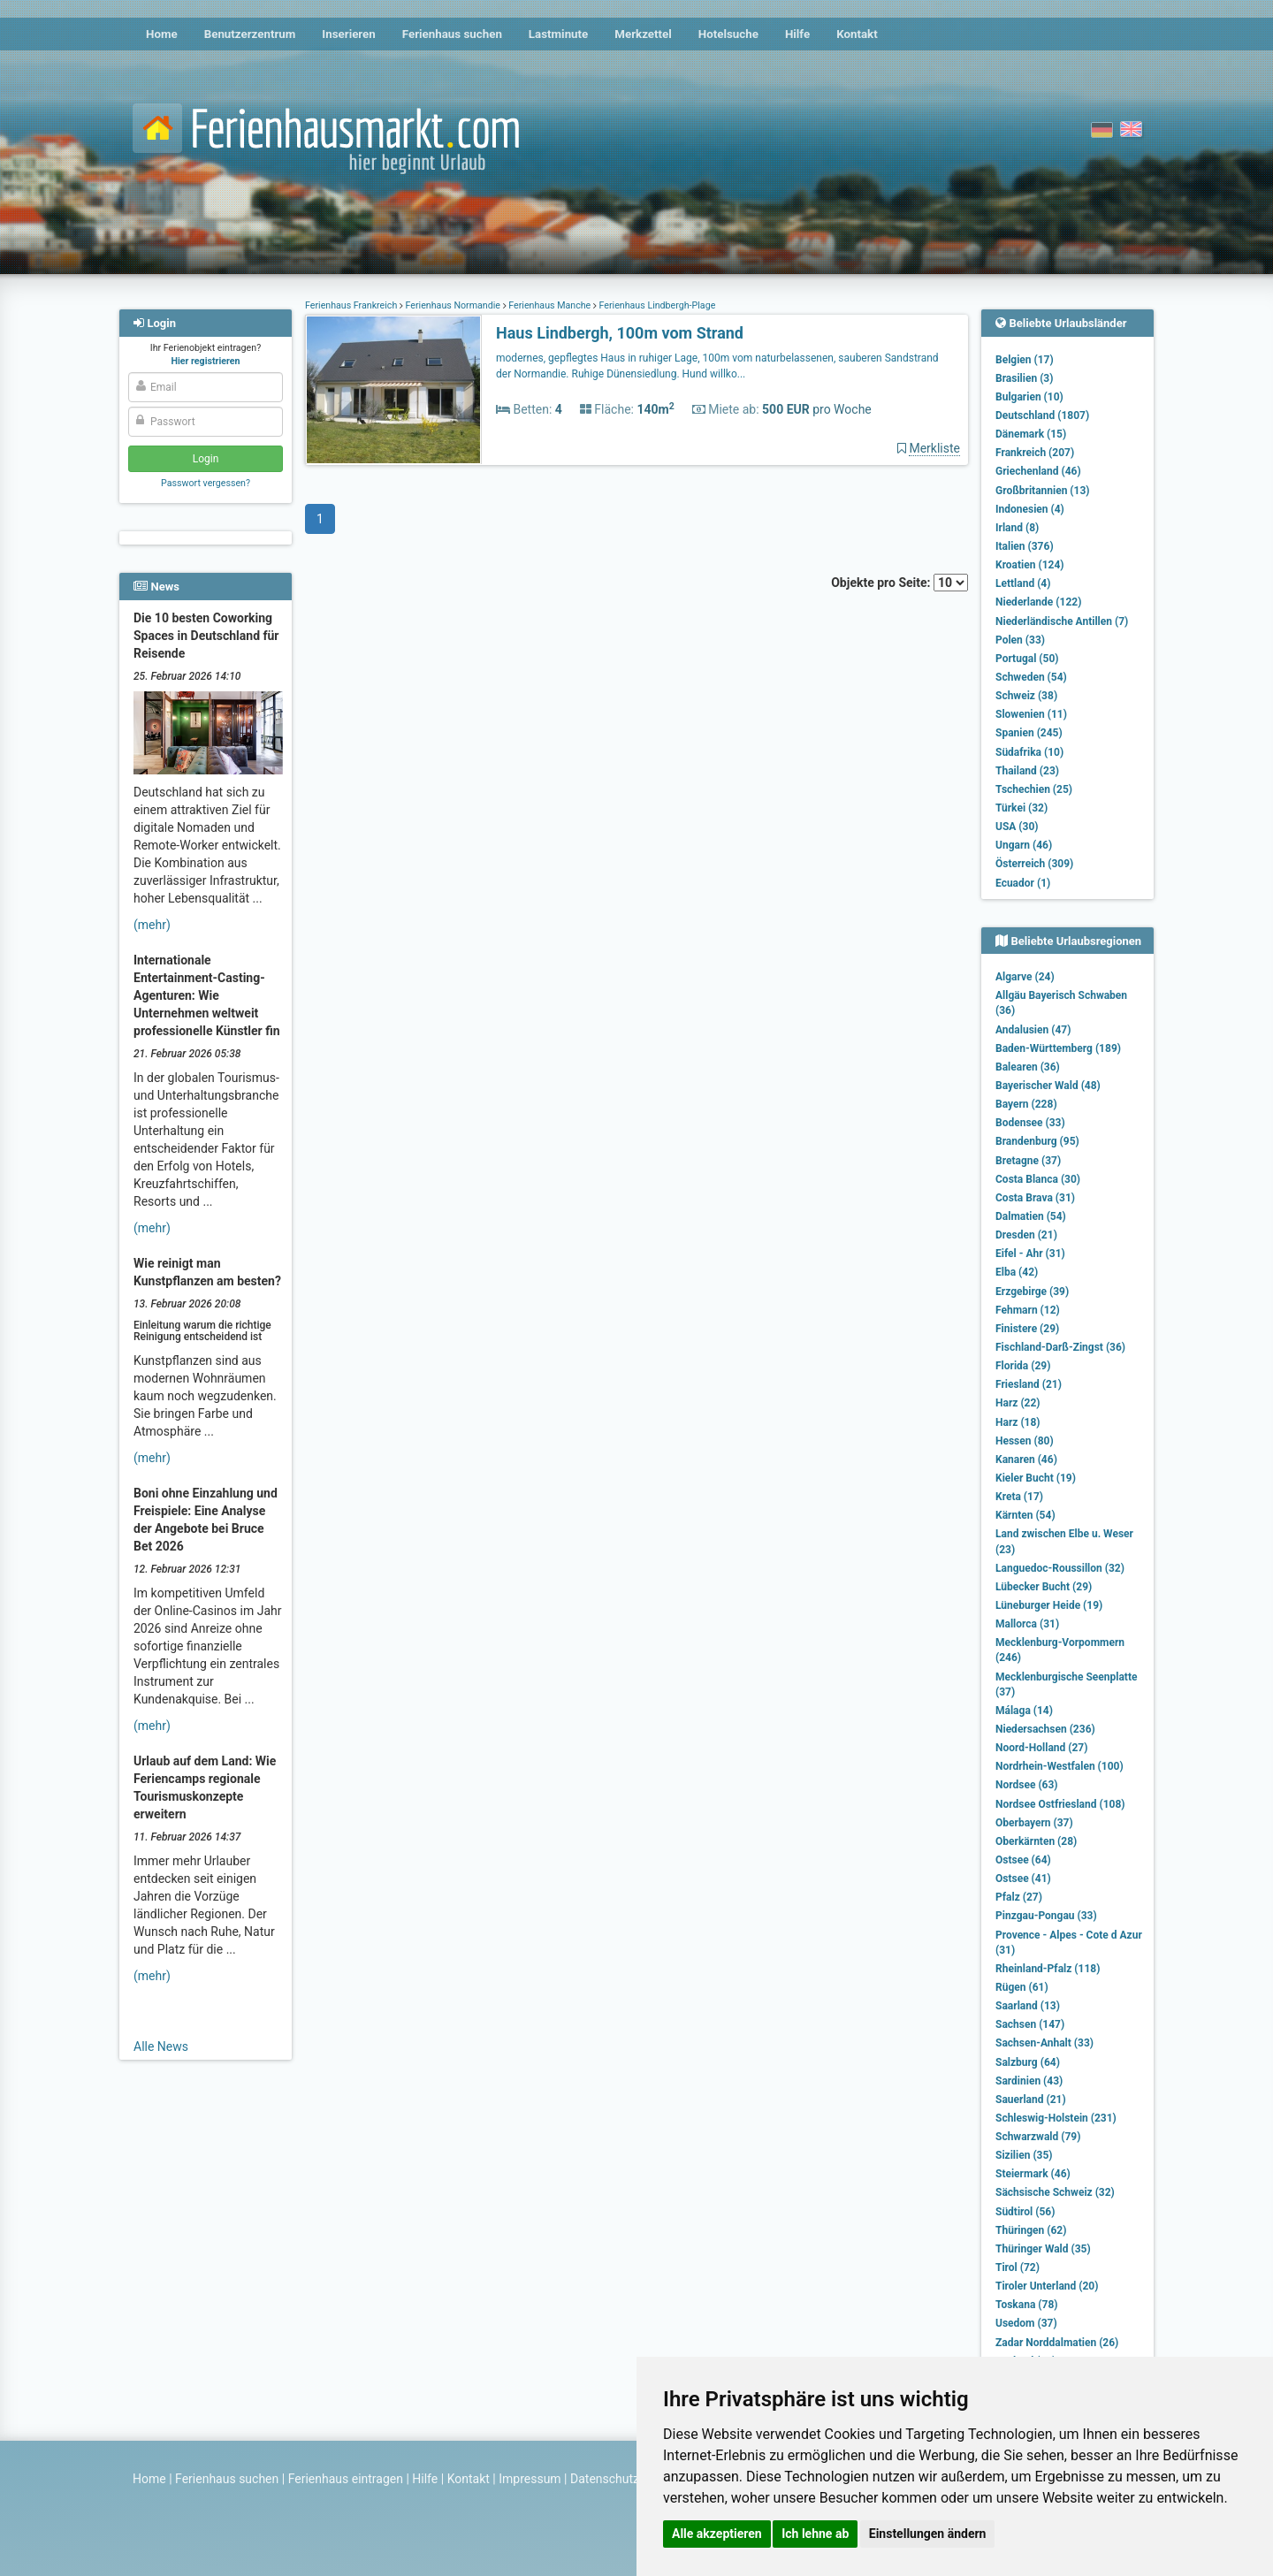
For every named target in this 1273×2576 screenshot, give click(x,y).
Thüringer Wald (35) (1043, 2249)
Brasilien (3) (1024, 378)
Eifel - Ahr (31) (1030, 1253)
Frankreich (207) (1034, 452)
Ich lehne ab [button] (815, 2533)
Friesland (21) (1028, 1384)
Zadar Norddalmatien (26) (1056, 2342)
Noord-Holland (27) (1041, 1747)
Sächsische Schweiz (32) (1055, 2192)
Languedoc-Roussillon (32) (1059, 1568)
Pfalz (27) (1018, 1897)
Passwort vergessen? (205, 483)
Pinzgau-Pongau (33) (1046, 1915)
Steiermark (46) (1033, 2174)
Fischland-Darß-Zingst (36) (1060, 1347)
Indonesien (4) (1029, 509)
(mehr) (152, 925)
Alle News (160, 2046)
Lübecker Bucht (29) (1043, 1587)
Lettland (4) (1022, 583)
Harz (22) (1018, 1403)
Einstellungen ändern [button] (928, 2533)
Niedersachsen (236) (1045, 1729)
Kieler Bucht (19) (1035, 1478)
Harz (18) (1018, 1422)
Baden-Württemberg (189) (1058, 1048)
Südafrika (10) (1029, 752)
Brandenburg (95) (1037, 1141)
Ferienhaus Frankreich (352, 305)
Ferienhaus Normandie (453, 305)
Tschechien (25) (1033, 789)
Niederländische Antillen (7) (1061, 621)
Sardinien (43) (1029, 2081)
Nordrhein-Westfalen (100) (1059, 1766)
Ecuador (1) (1022, 883)
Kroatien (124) (1029, 565)
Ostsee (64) (1023, 1860)
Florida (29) (1022, 1366)
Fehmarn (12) (1027, 1310)
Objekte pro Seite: (899, 582)
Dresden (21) (1026, 1235)
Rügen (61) (1021, 1987)
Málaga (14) (1024, 1710)
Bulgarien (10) (1029, 397)
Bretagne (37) (1028, 1161)
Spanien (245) (1029, 733)
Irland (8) (1017, 528)
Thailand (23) (1027, 771)
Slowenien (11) (1031, 714)
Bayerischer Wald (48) (1048, 1085)
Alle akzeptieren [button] (717, 2533)
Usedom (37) (1026, 2323)
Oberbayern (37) (1034, 1823)
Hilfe (797, 34)
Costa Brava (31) (1035, 1198)
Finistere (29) (1027, 1328)
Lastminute (558, 34)
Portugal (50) (1027, 658)
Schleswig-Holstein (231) (1056, 2118)
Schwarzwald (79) (1037, 2136)
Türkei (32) (1021, 808)
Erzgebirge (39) (1032, 1291)
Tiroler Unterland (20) (1046, 2286)
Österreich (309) (1034, 863)
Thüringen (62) (1030, 2230)
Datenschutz (604, 2479)
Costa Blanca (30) (1037, 1179)
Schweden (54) (1031, 677)
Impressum (529, 2479)
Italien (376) (1024, 546)
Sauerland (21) (1030, 2099)
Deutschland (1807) (1042, 415)
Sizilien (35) (1024, 2155)
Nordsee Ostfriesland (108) (1060, 1804)
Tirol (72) (1017, 2267)
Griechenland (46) (1038, 471)
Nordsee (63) (1026, 1785)
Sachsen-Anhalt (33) (1044, 2043)
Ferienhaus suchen (452, 34)
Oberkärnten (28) (1036, 1841)
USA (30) (1017, 826)
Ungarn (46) (1023, 845)
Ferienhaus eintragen (345, 2479)
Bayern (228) (1026, 1104)
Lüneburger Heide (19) (1048, 1605)
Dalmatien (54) (1030, 1216)
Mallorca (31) (1027, 1624)
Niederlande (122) (1038, 602)
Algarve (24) (1025, 977)
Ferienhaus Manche (550, 305)
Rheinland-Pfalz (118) (1047, 1968)
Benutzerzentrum (250, 34)
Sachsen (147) (1029, 2024)
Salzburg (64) (1027, 2062)
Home (162, 34)
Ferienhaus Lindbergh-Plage (656, 305)
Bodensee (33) (1030, 1123)
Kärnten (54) (1025, 1515)
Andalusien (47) (1033, 1030)
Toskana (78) (1026, 2304)
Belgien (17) (1024, 360)
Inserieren (348, 34)
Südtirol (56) (1025, 2212)
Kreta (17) (1019, 1496)
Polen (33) (1020, 640)
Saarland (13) (1027, 2006)
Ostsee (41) (1023, 1878)
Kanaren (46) (1026, 1459)
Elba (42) (1016, 1272)
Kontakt (857, 34)
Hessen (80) (1024, 1441)
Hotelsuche (728, 34)
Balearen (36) (1027, 1067)
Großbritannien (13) (1042, 490)
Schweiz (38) (1026, 696)
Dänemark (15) (1030, 434)
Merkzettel (643, 34)
